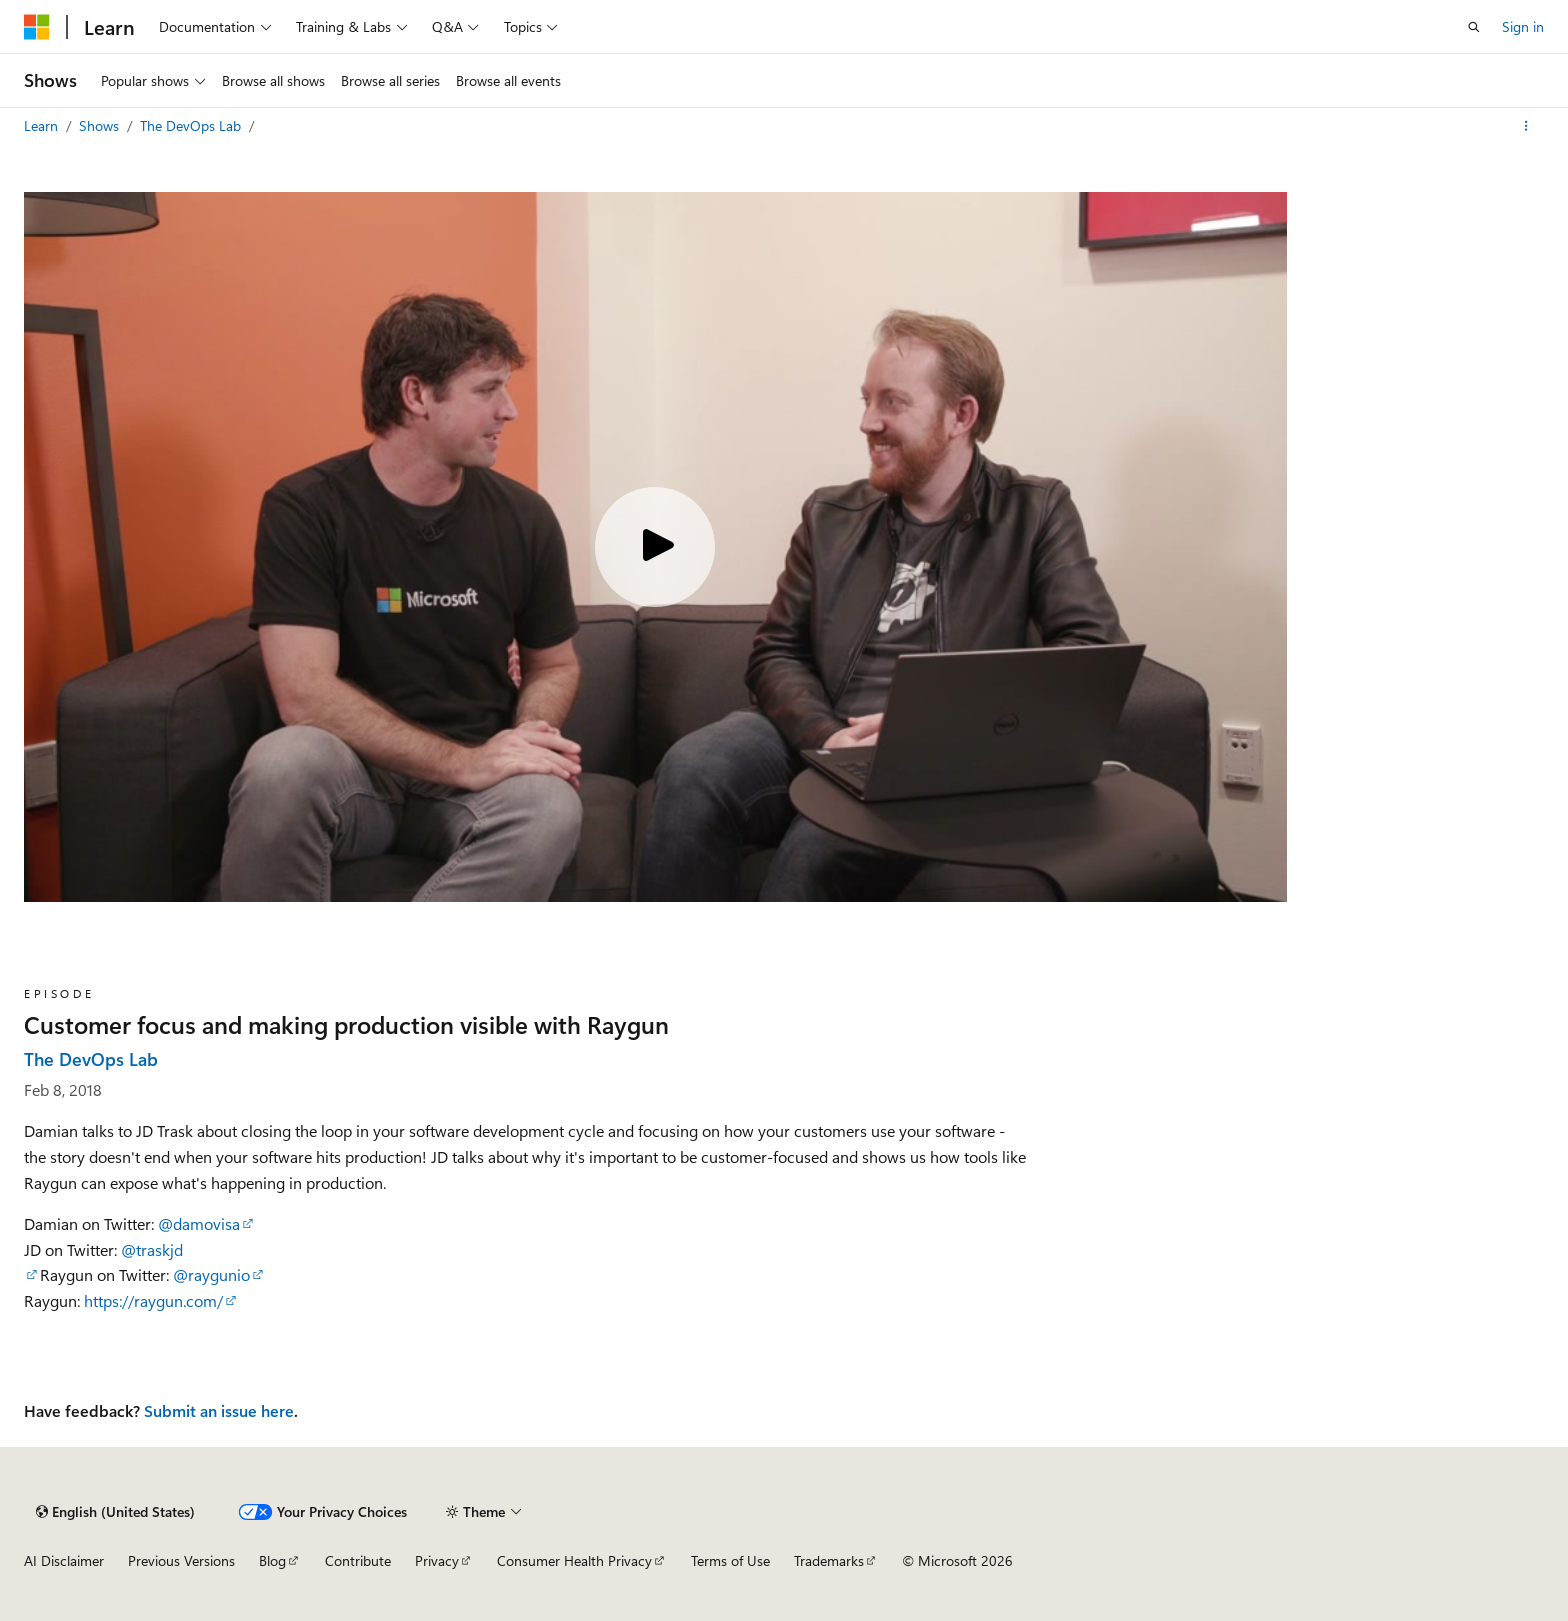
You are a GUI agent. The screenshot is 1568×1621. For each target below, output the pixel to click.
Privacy (437, 1560)
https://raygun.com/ (153, 1300)
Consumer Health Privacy (574, 1560)
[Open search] (1474, 27)
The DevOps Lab (192, 125)
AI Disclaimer (64, 1560)
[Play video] (655, 547)
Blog (272, 1560)
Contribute (358, 1560)
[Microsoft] (37, 27)
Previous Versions (181, 1560)
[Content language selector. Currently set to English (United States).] (115, 1512)
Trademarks (829, 1560)
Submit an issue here (219, 1410)
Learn (43, 125)
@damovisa (199, 1223)
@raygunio (211, 1274)
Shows (101, 125)
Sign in (1523, 26)
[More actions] (1526, 126)
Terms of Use (730, 1560)
